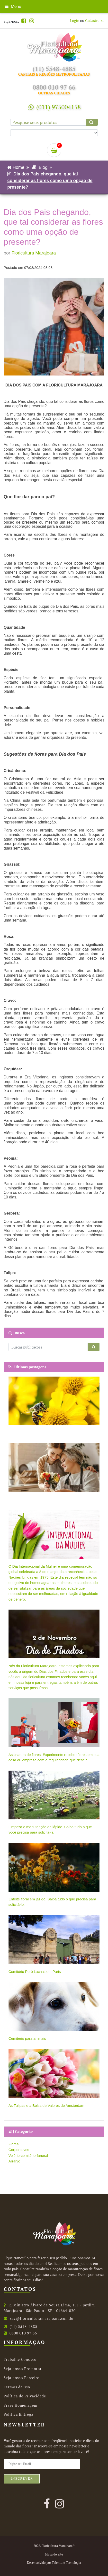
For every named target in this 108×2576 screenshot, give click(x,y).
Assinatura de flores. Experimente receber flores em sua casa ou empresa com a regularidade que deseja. (54, 1757)
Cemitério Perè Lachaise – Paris (35, 1971)
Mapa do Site (54, 2554)
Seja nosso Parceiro (21, 2377)
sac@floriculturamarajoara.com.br (39, 2318)
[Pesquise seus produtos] (54, 122)
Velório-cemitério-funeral (28, 2155)
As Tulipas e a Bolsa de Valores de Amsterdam (46, 2105)
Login (74, 20)
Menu (13, 6)
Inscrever (22, 2478)
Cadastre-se (94, 20)
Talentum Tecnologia (66, 2563)
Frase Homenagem (20, 2405)
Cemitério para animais (27, 2038)
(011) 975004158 (54, 107)
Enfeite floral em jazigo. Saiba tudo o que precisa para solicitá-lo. (52, 1902)
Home (15, 167)
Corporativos (19, 2150)
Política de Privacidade (25, 2395)
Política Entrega (18, 2414)
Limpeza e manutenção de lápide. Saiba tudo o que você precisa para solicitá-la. (50, 1830)
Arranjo (14, 2161)
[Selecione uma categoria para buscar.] (54, 132)
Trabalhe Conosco (20, 2359)
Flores (14, 2144)
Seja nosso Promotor (23, 2368)
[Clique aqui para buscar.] (92, 122)
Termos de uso (17, 2386)
